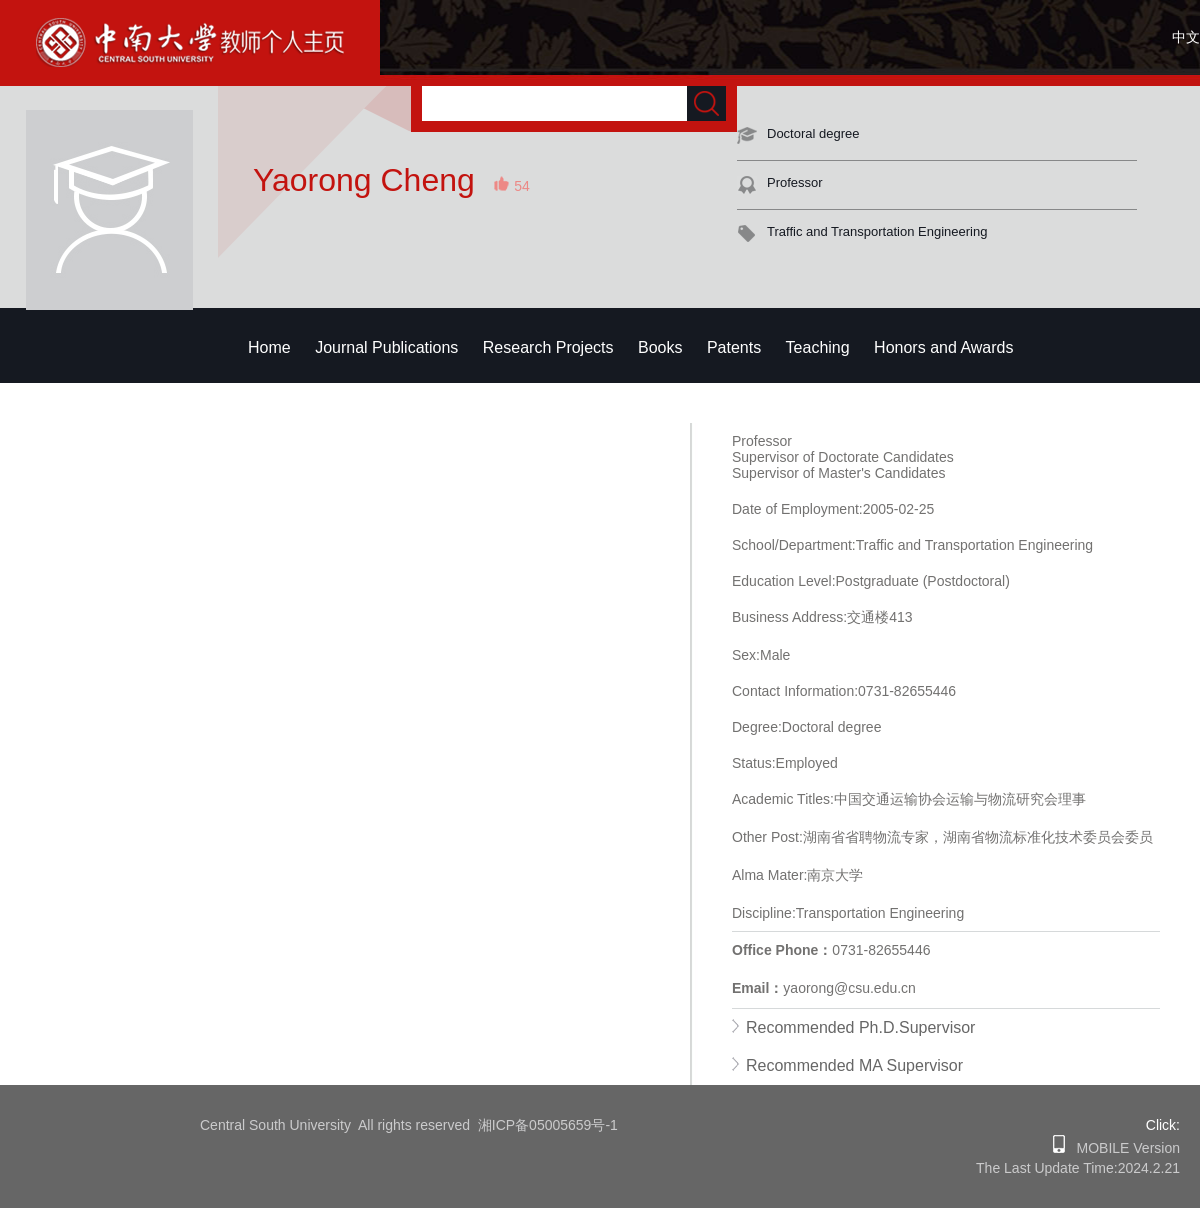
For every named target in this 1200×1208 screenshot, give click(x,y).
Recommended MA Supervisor (854, 1065)
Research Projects (548, 347)
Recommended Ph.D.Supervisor (860, 1027)
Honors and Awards (943, 347)
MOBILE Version (1122, 1148)
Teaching (818, 347)
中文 (1186, 37)
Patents (734, 347)
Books (660, 347)
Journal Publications (386, 347)
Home (269, 347)
